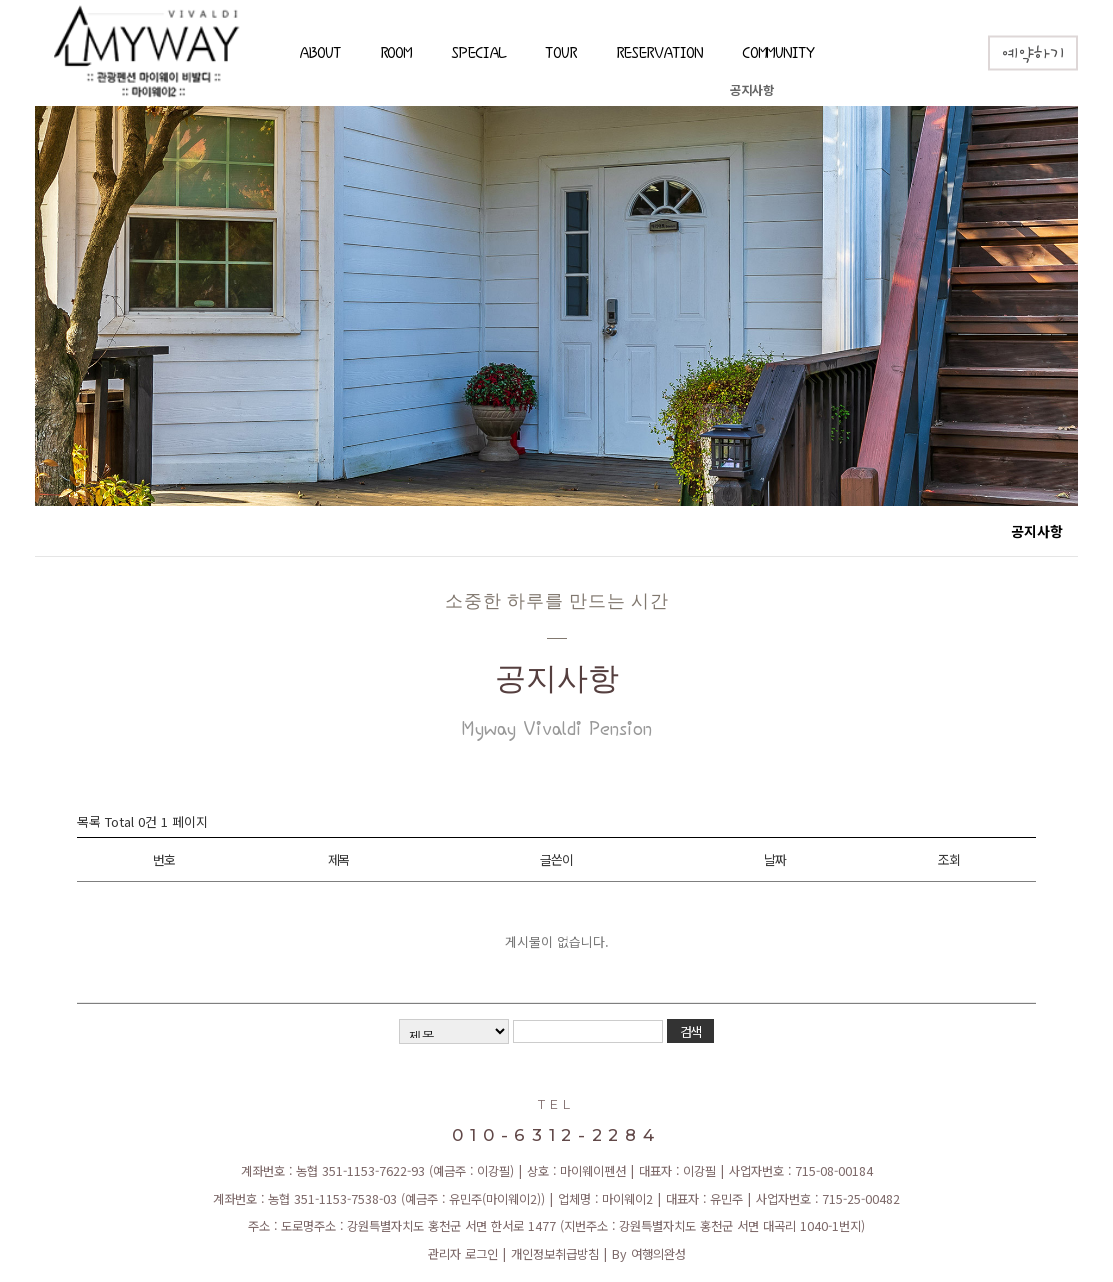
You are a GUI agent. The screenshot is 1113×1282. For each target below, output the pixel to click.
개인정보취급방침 (555, 1254)
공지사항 (752, 90)
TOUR (561, 54)
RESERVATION (659, 54)
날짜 (774, 859)
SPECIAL (478, 54)
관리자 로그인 (463, 1254)
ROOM (396, 54)
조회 (948, 859)
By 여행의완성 (649, 1254)
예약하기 (1033, 55)
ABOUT (320, 54)
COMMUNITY (778, 54)
